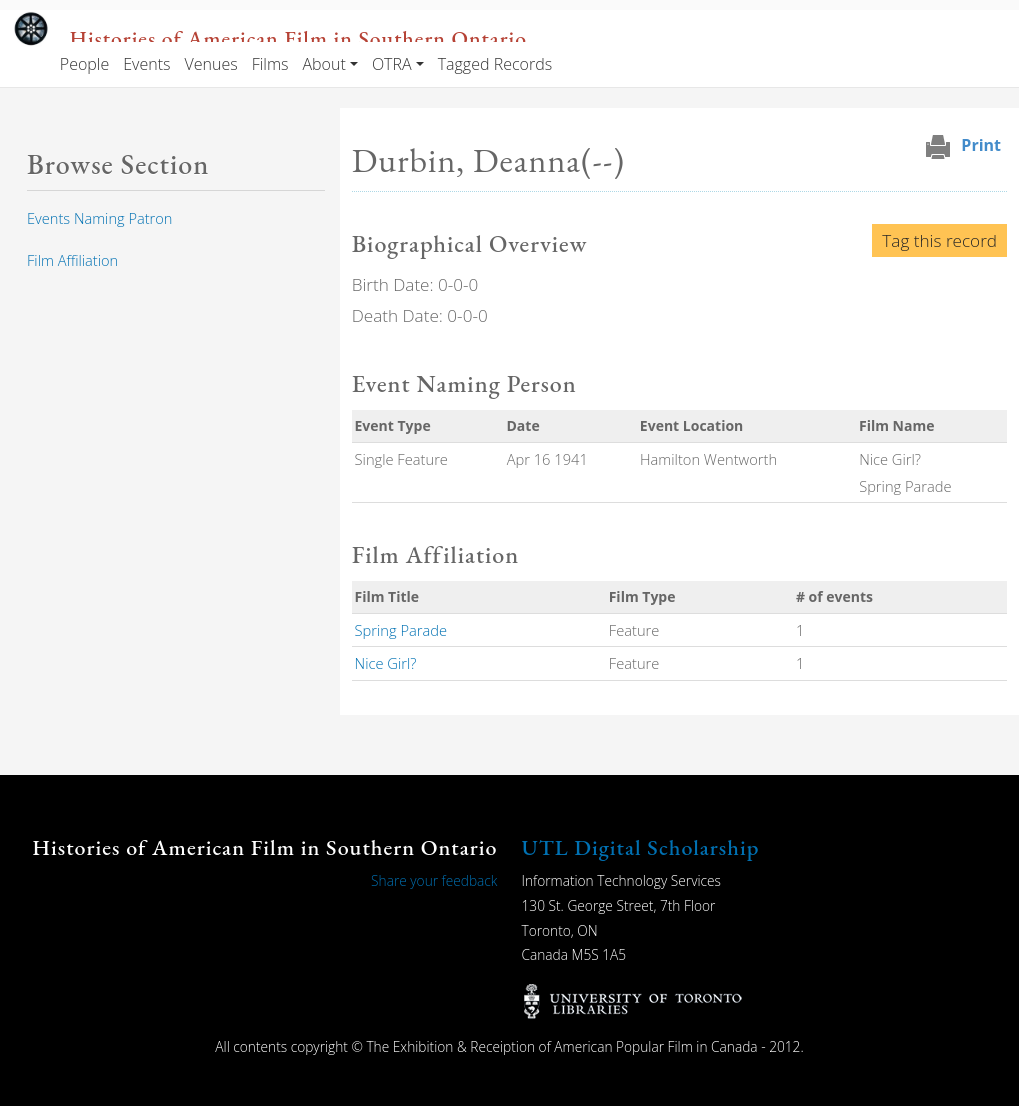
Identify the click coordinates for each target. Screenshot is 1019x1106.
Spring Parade (401, 630)
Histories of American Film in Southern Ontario (298, 38)
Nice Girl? (386, 663)
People (84, 64)
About (323, 64)
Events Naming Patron (99, 218)
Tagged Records (495, 64)
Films (270, 64)
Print (981, 145)
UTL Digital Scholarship (641, 847)
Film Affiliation (72, 260)
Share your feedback (434, 880)
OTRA (392, 64)
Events (146, 64)
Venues (210, 64)
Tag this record (939, 240)
